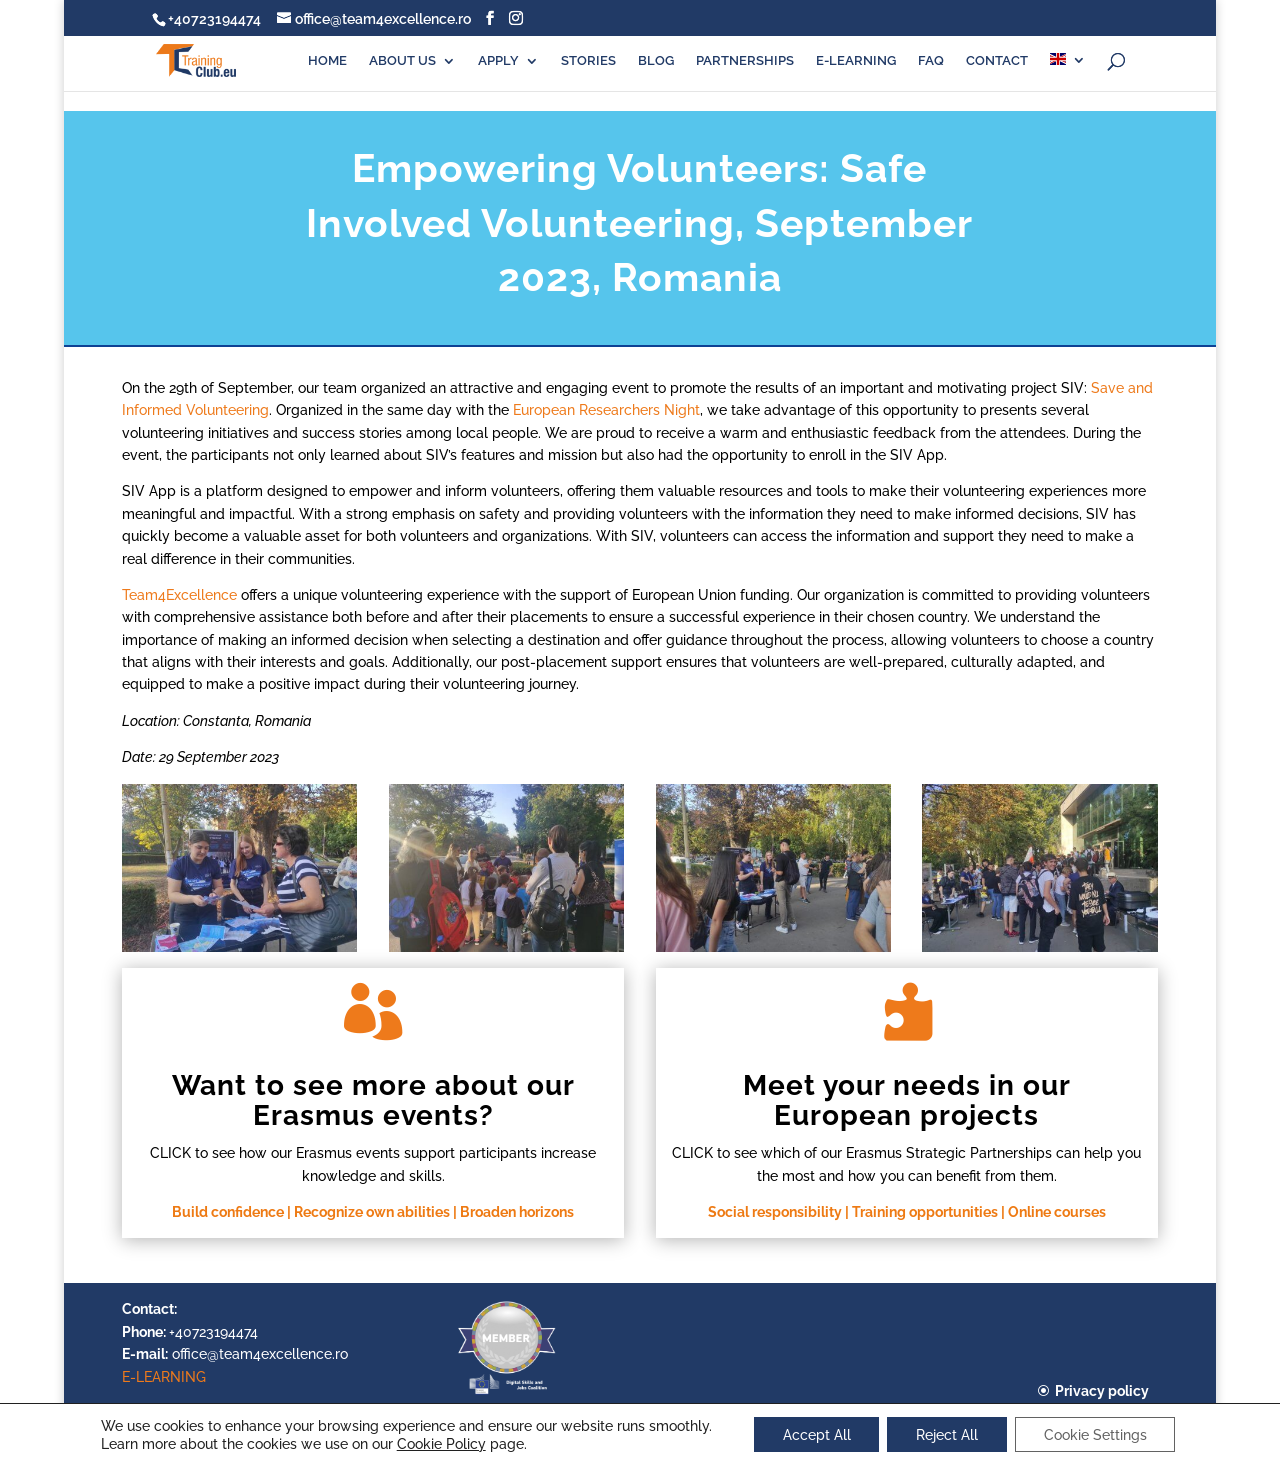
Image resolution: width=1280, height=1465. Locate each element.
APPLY (498, 61)
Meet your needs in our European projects (907, 1101)
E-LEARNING (856, 61)
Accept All (814, 1434)
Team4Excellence (179, 595)
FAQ (931, 61)
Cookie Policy (437, 1443)
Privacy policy (1102, 1391)
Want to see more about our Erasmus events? (373, 1101)
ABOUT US (402, 61)
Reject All (947, 1434)
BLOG (656, 61)
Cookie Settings (1097, 1434)
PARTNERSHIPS (745, 61)
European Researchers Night (606, 410)
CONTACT (997, 61)
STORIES (588, 61)
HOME (327, 61)
